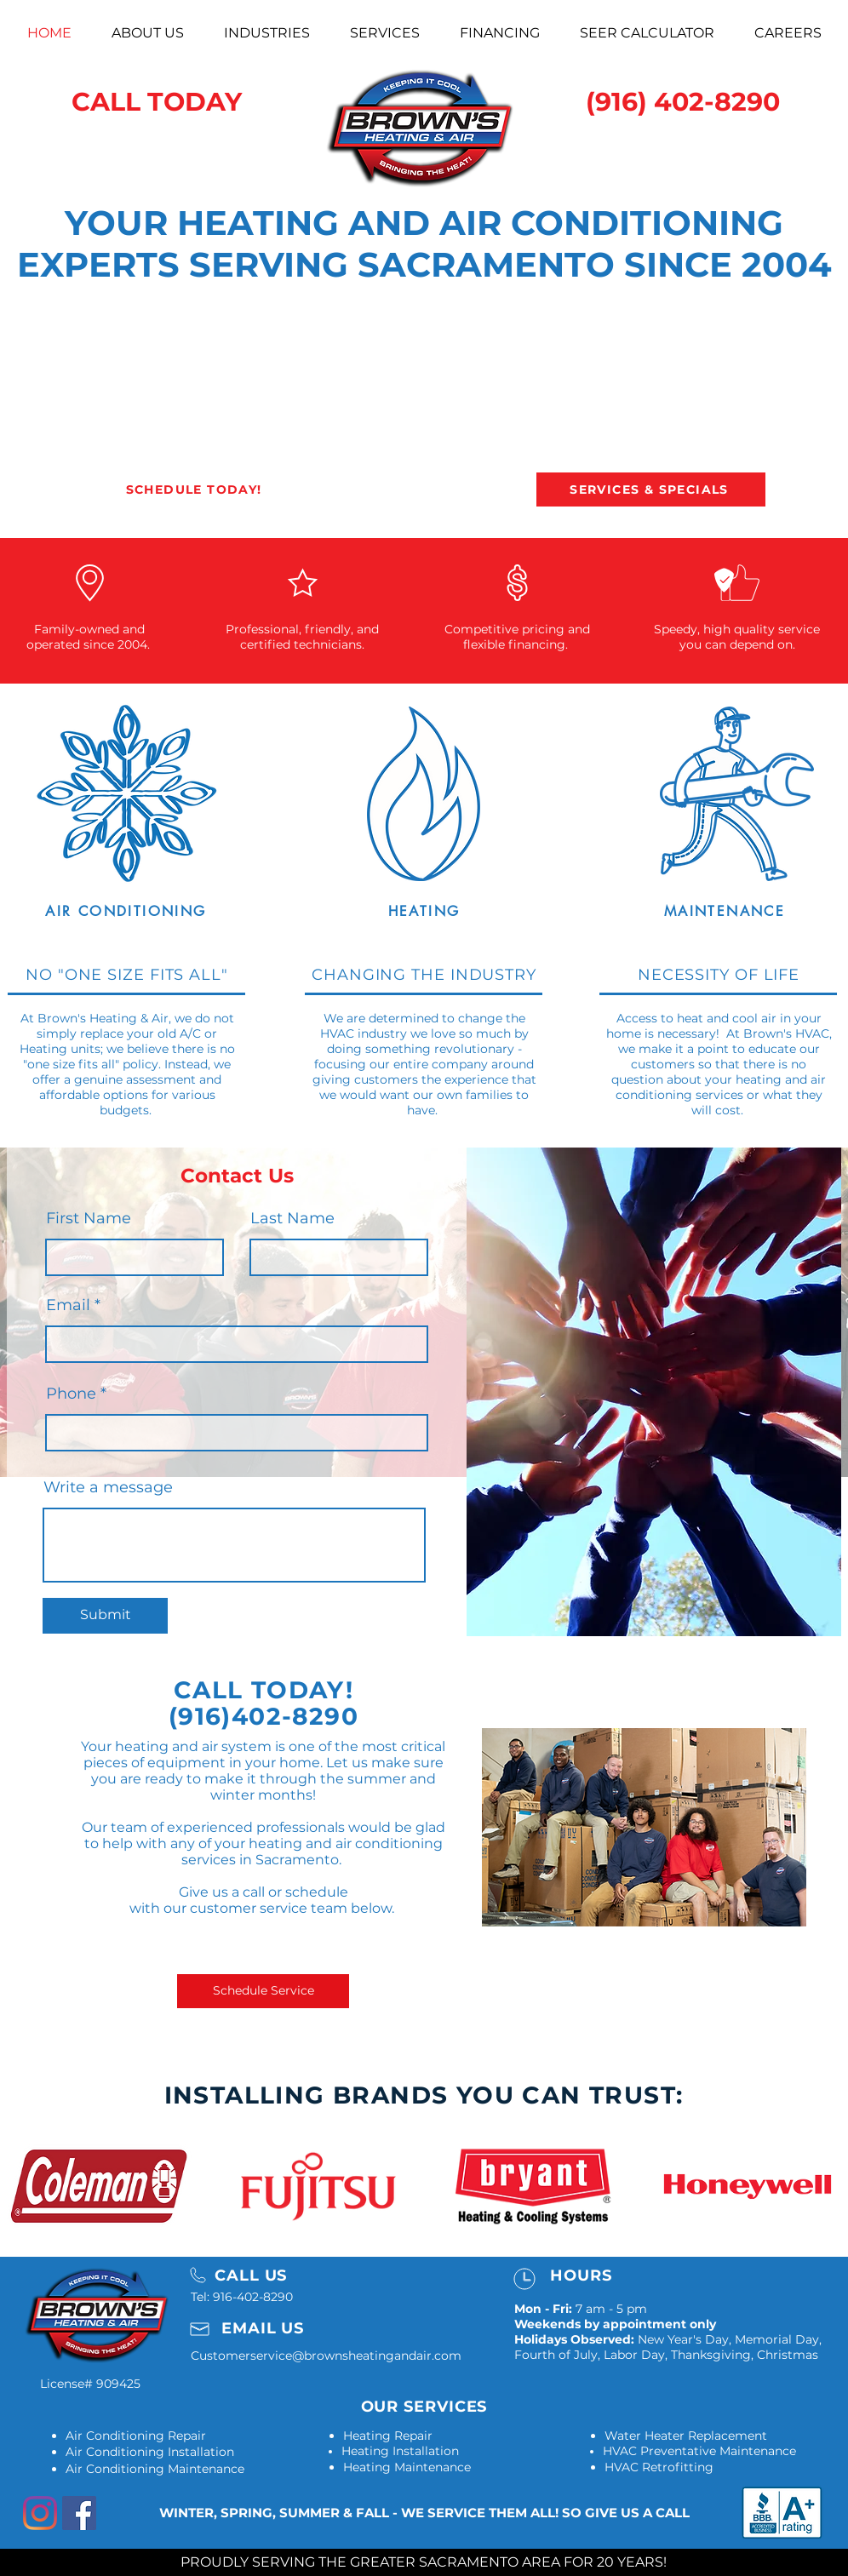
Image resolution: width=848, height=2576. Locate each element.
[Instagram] (40, 2513)
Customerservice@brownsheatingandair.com (326, 2355)
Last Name (292, 1218)
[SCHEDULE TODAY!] (195, 489)
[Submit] (105, 1616)
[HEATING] (424, 911)
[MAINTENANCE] (724, 911)
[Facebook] (79, 2513)
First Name (88, 1218)
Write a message (108, 1487)
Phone (71, 1393)
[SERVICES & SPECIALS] (650, 489)
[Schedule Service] (263, 1991)
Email (68, 1305)
